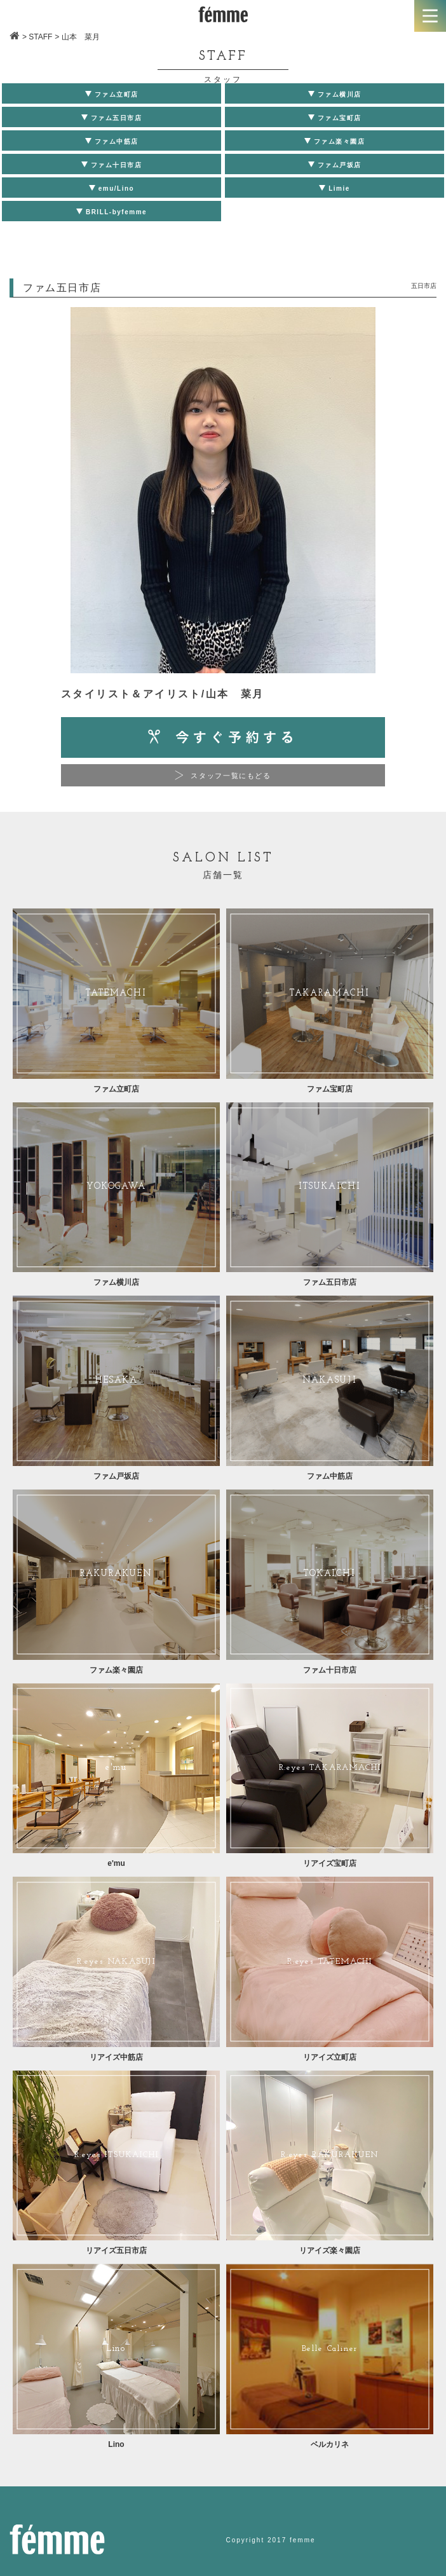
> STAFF (37, 37)
